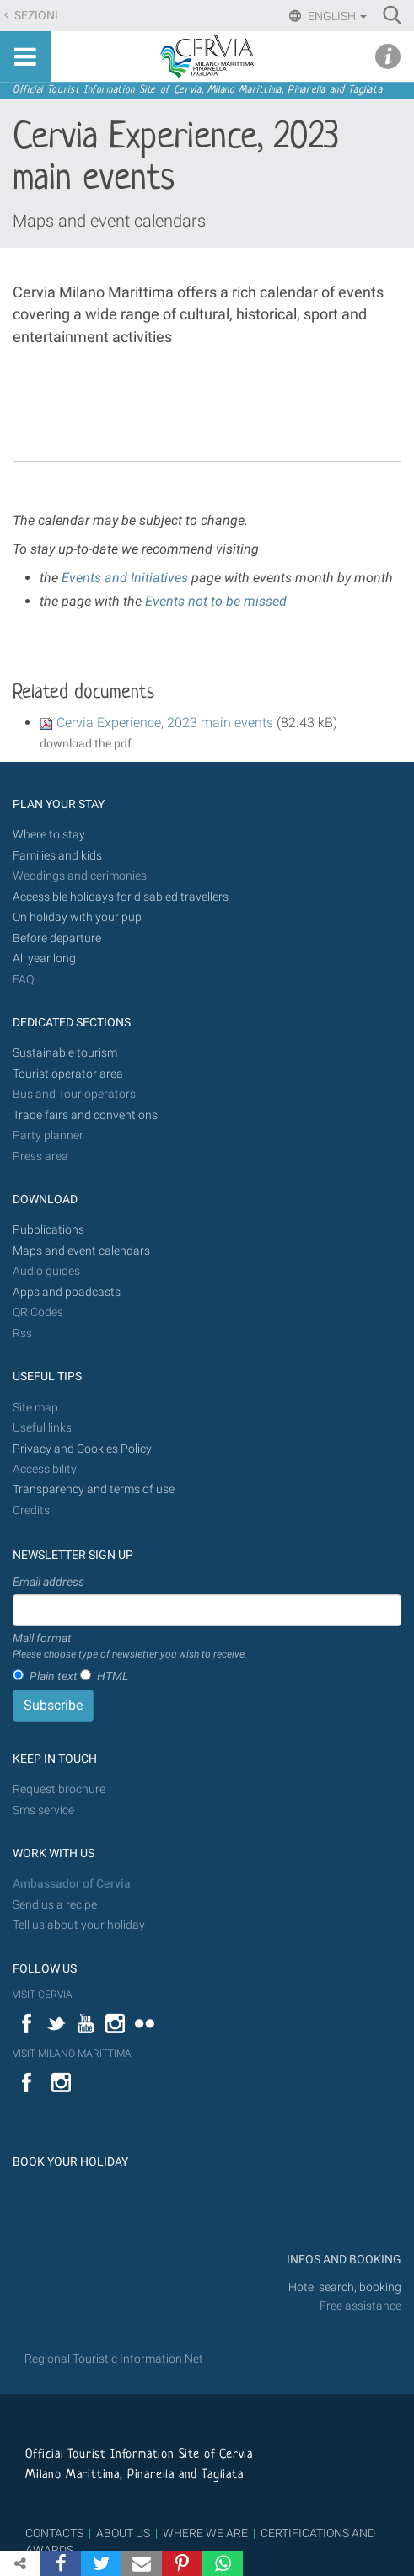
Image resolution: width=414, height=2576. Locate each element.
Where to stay (49, 834)
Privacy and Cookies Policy (82, 1449)
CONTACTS (54, 2533)
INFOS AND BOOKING (342, 2259)
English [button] (336, 16)
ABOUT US (123, 2533)
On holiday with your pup (77, 917)
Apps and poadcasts (67, 1292)
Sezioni (35, 15)
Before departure (57, 938)
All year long (44, 958)
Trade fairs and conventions (85, 1115)
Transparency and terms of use (94, 1489)
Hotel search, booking (344, 2287)
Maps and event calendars (109, 221)
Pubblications (48, 1230)
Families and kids (57, 856)
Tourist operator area (68, 1074)
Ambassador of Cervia (72, 1884)
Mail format (130, 1646)
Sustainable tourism (65, 1053)
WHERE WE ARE (205, 2533)
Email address (48, 1581)
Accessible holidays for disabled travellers (121, 897)
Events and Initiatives (123, 578)
